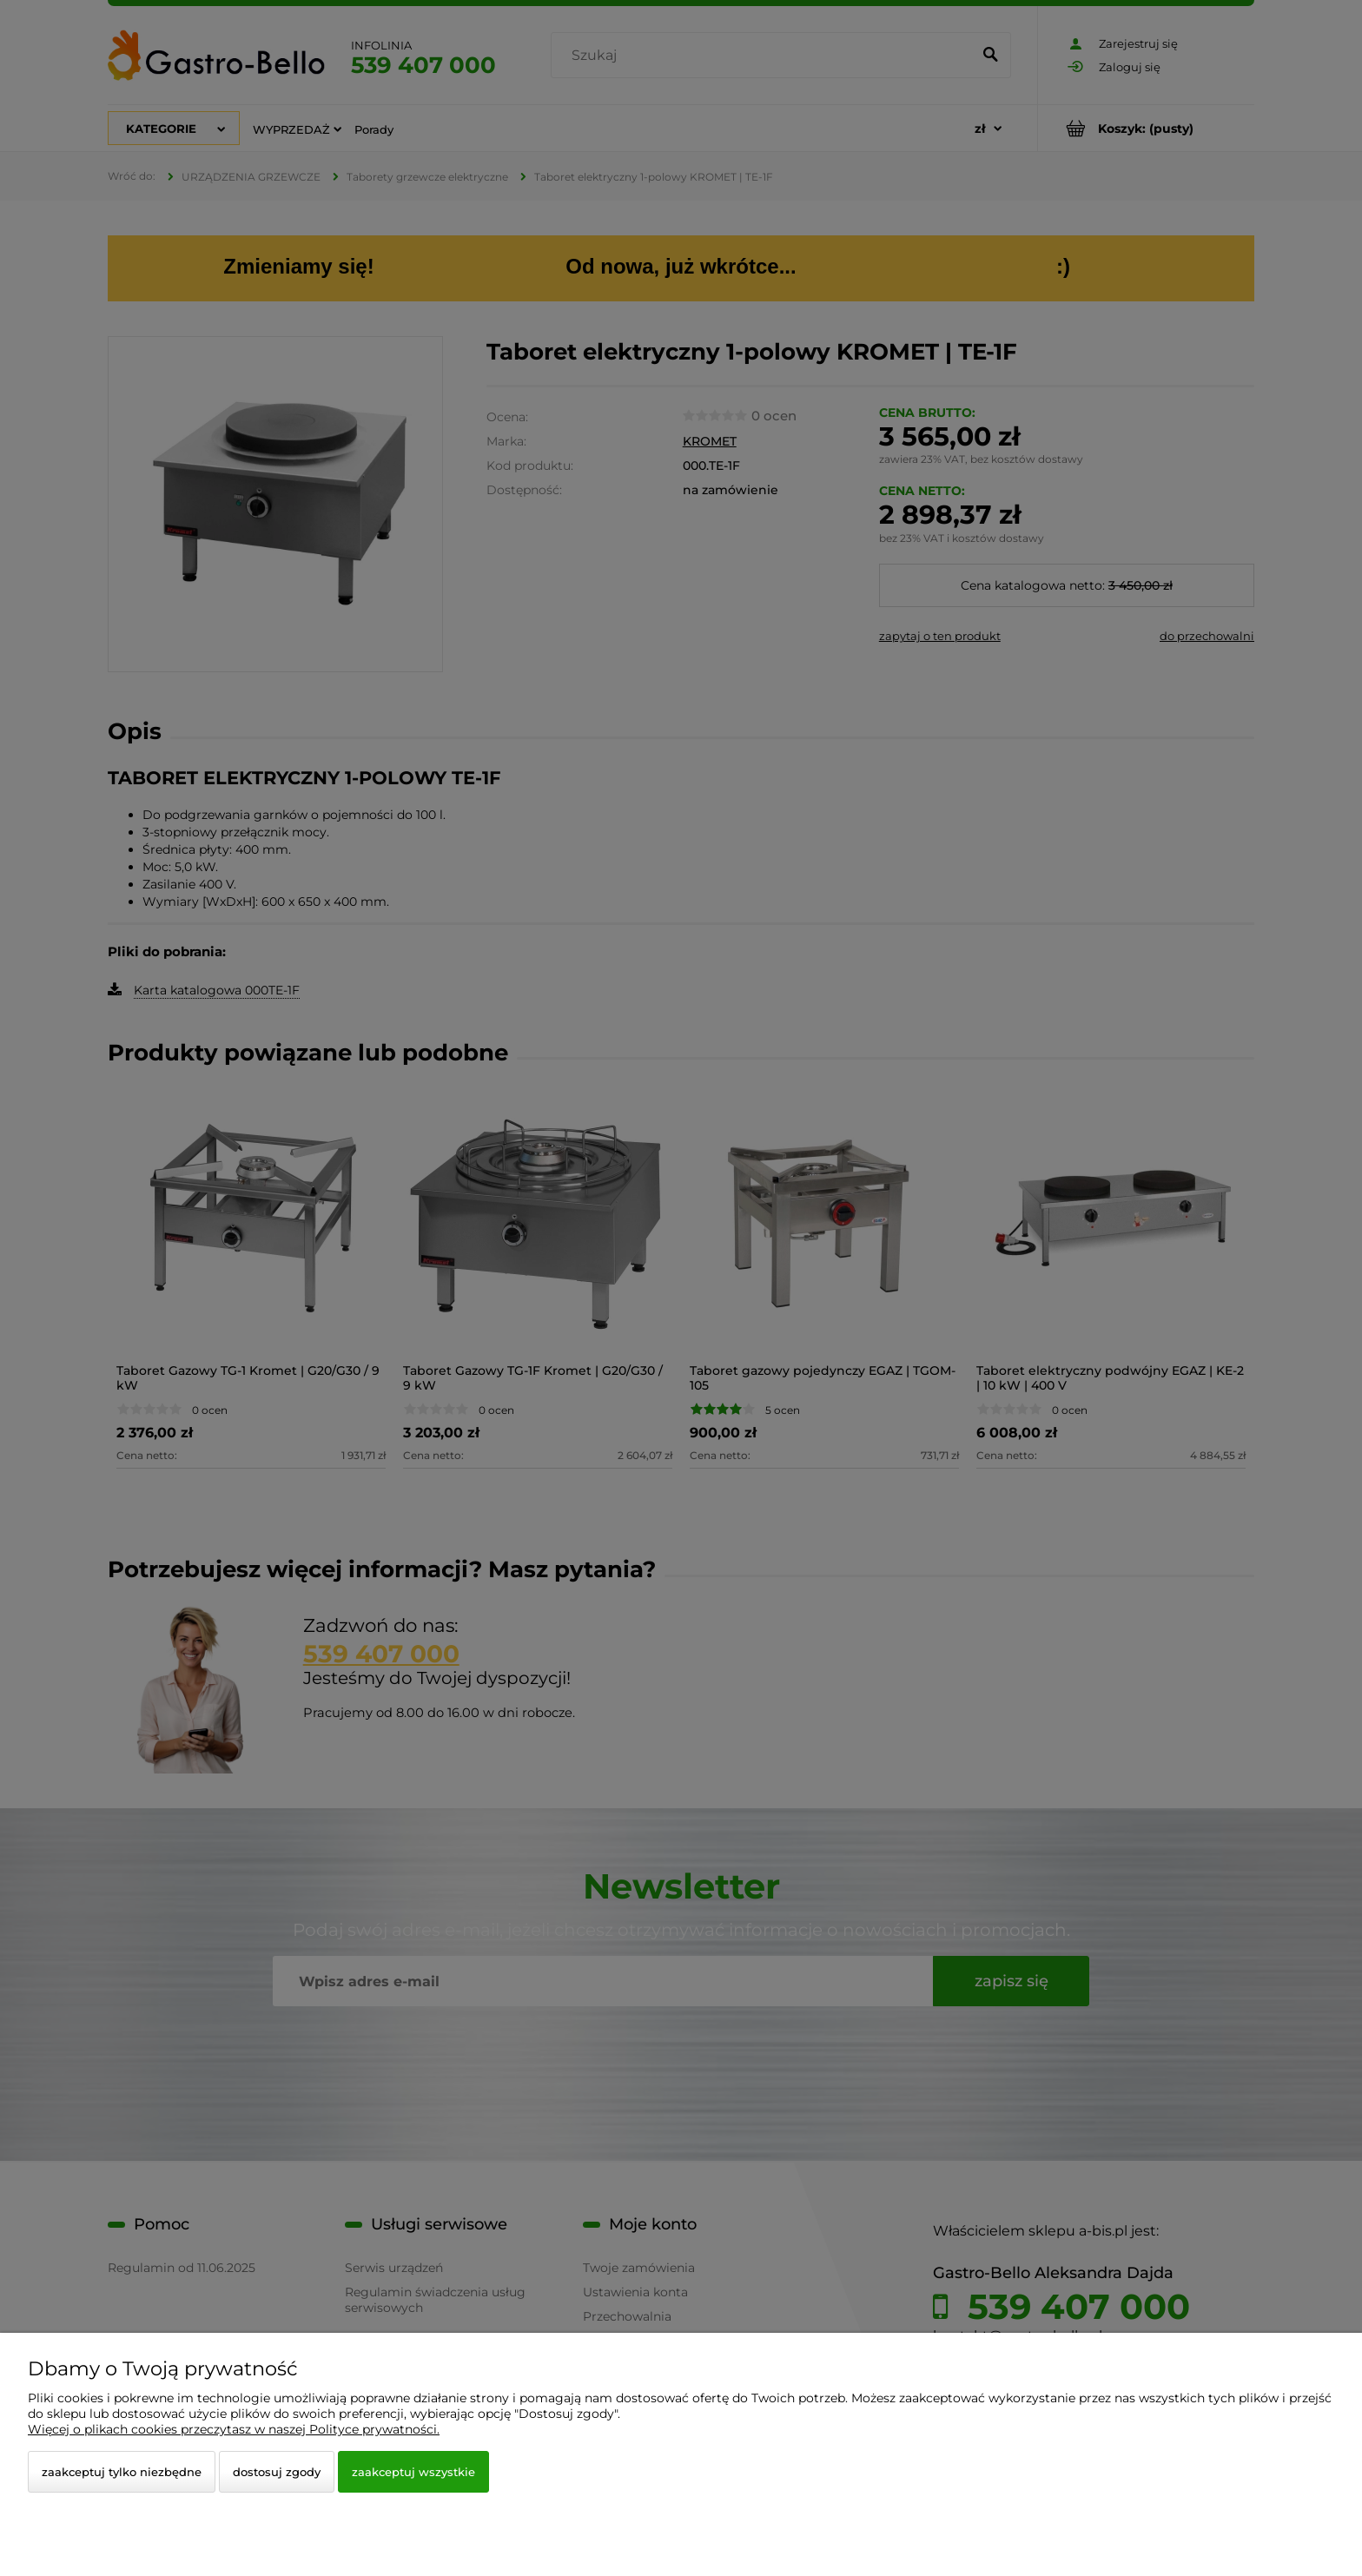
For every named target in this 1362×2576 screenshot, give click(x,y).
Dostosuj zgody (277, 2472)
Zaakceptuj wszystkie (413, 2472)
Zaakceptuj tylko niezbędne (122, 2472)
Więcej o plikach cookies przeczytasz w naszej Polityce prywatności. (234, 2429)
